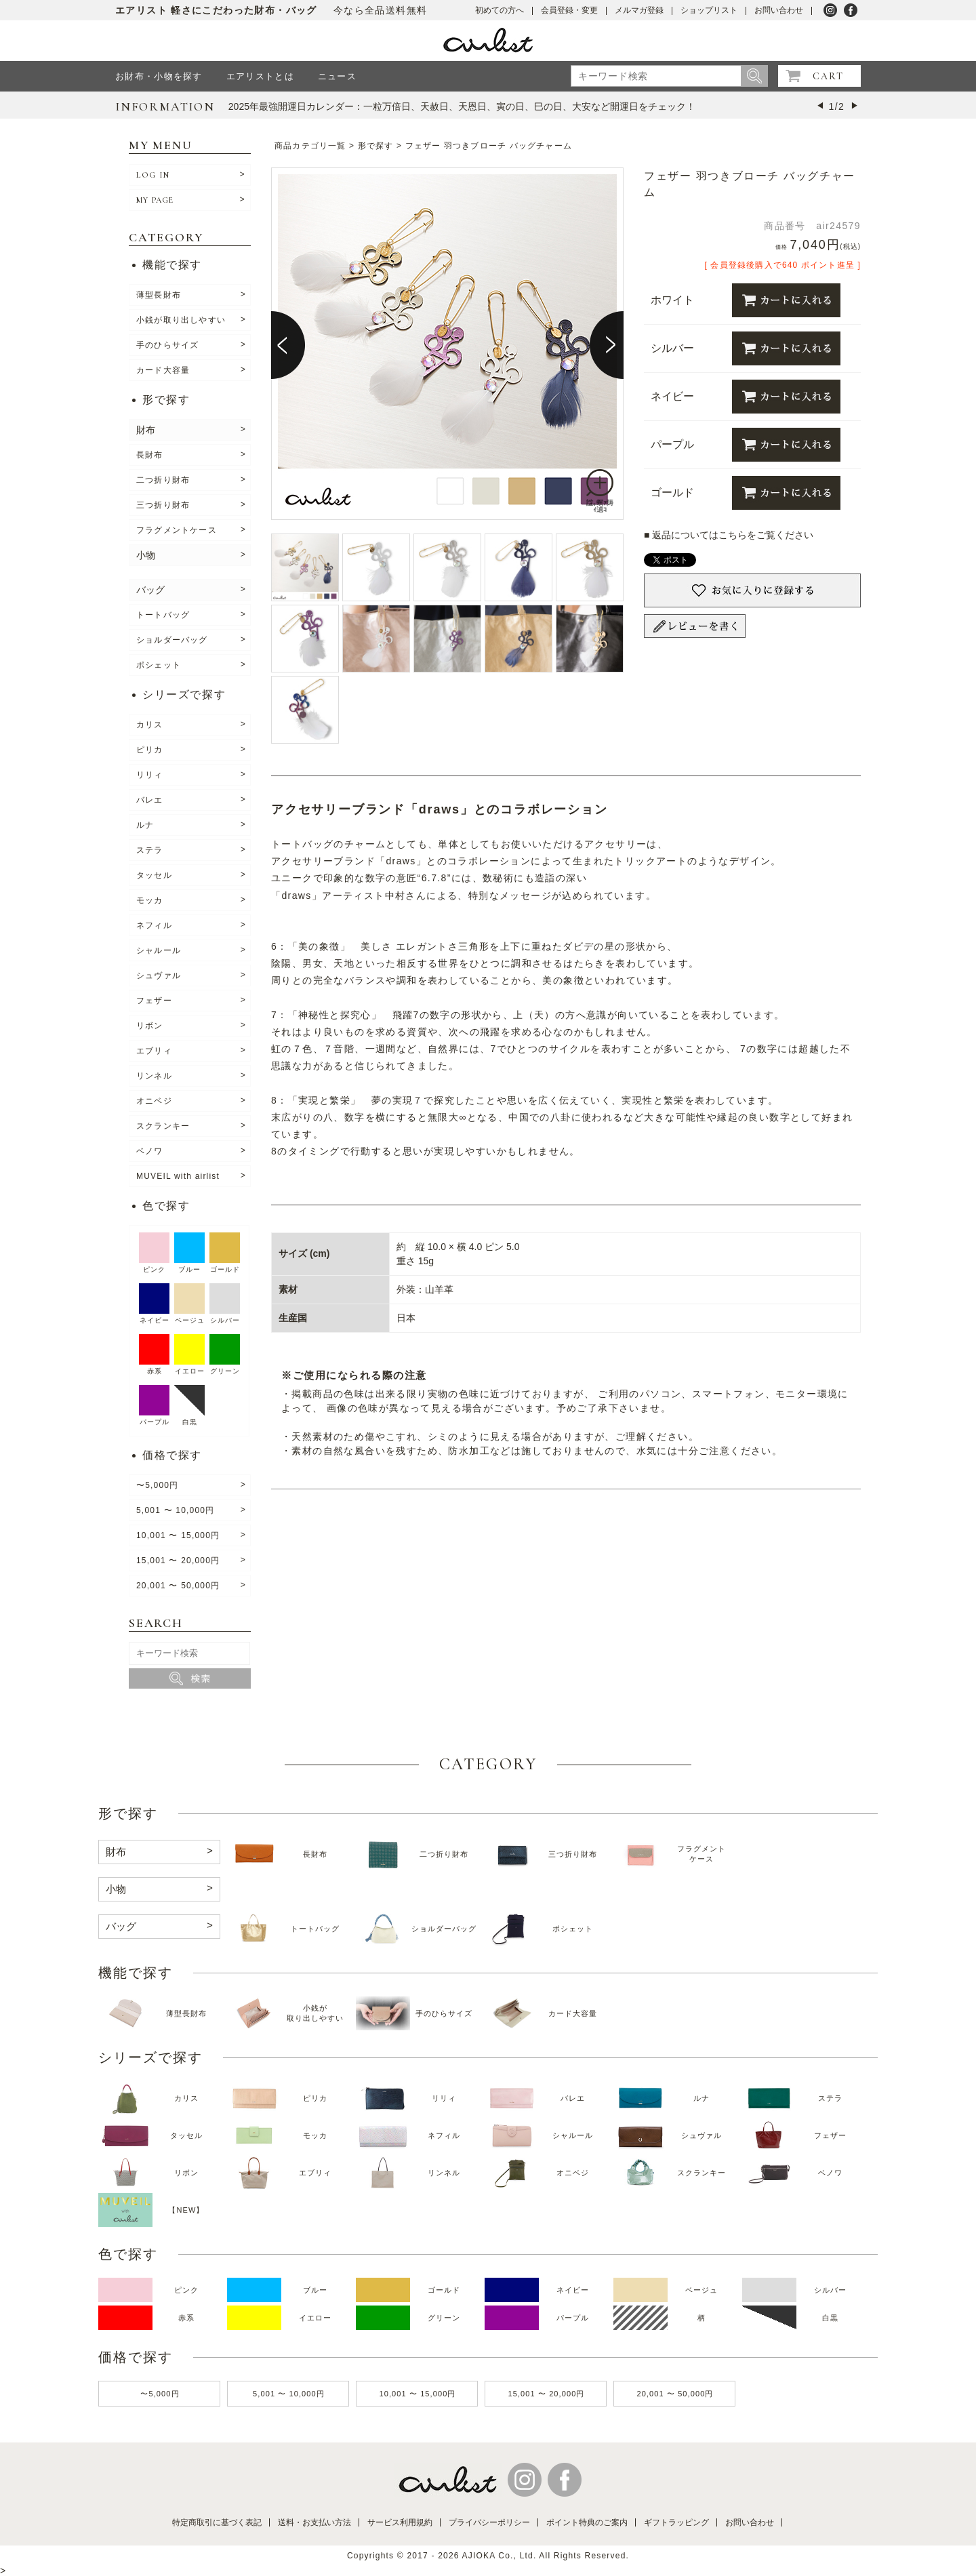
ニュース (337, 76)
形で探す (376, 145)
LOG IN (152, 175)
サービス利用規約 (399, 2522)
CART (828, 76)
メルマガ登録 (639, 10)
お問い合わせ (778, 10)
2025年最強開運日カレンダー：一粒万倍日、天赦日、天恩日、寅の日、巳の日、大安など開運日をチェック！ (461, 106)
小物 (145, 555)
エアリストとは (260, 76)
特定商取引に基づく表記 (217, 2522)
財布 (145, 429)
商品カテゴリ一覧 (310, 145)
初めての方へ (499, 10)
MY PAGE (155, 200)
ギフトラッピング (676, 2522)
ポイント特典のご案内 (587, 2522)
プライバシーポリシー (489, 2522)
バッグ (150, 589)
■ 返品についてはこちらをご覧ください (728, 534)
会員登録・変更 (569, 10)
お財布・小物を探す (159, 76)
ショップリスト (708, 10)
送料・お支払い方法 (314, 2522)
